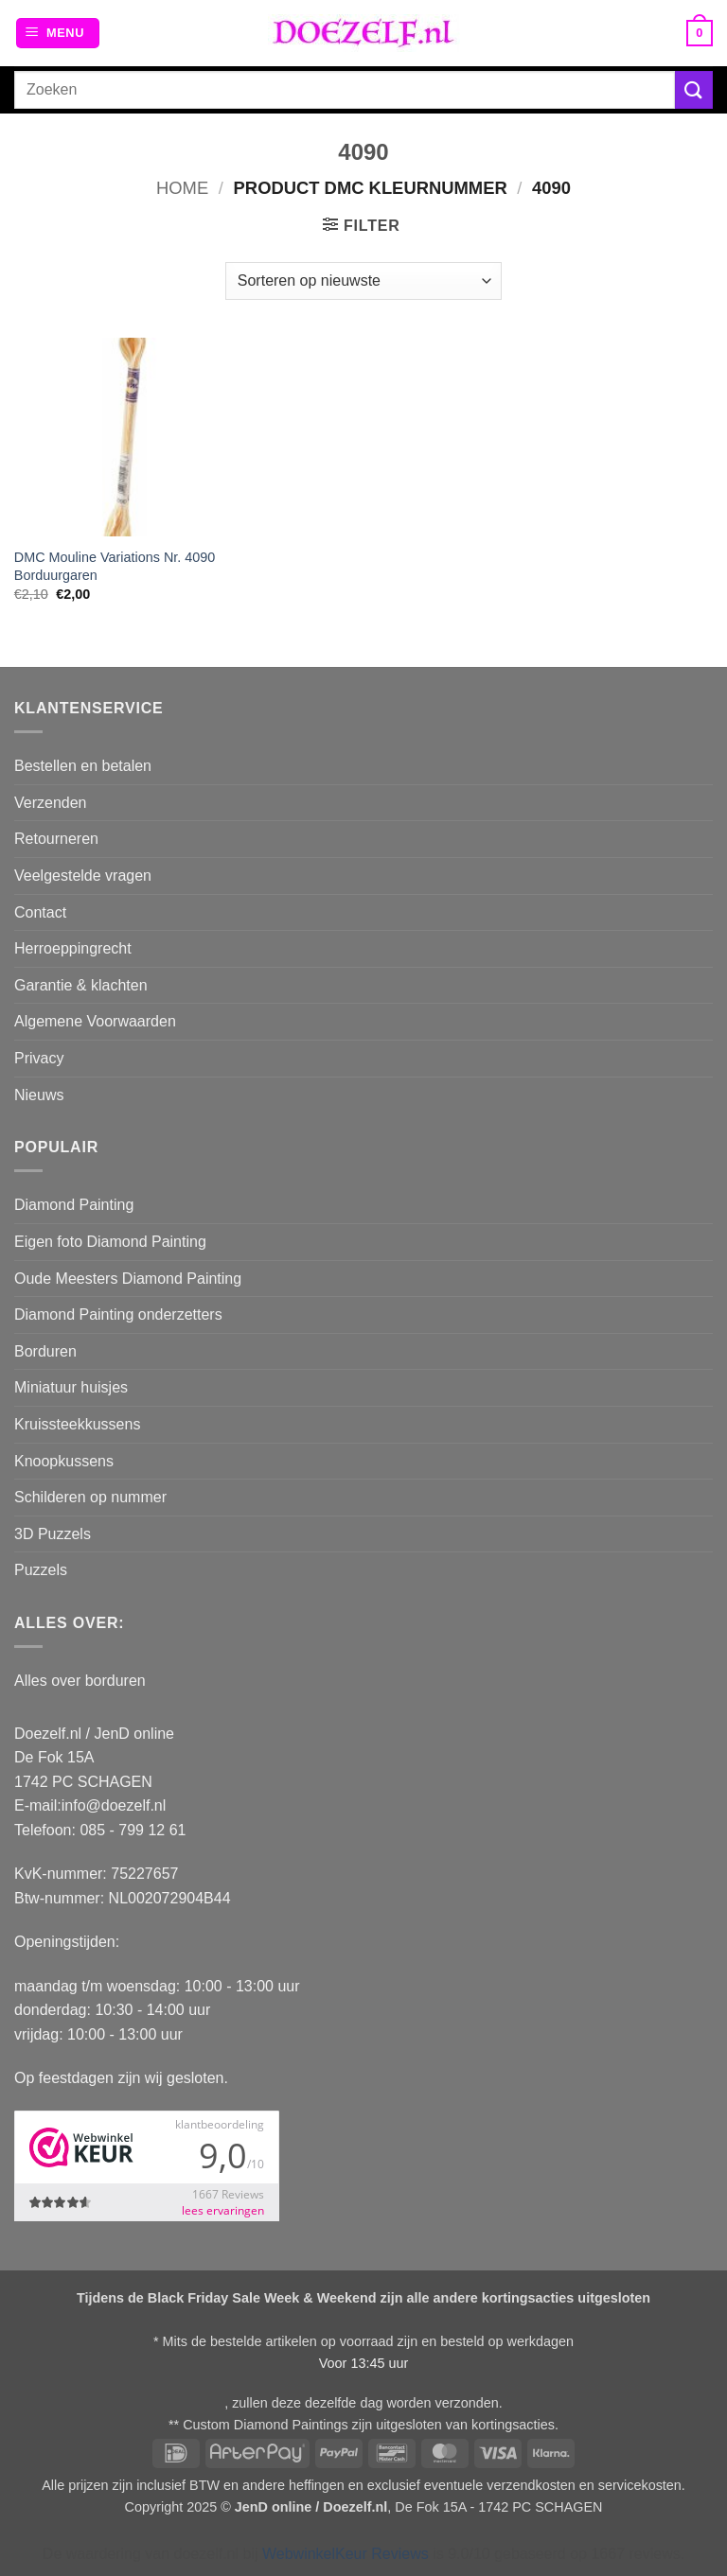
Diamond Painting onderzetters (118, 1314)
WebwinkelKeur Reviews (345, 2554)
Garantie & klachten (81, 985)
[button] (57, 33)
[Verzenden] (694, 89)
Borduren (45, 1351)
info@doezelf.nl (114, 1805)
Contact (40, 912)
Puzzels (40, 1570)
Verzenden (50, 803)
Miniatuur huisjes (71, 1387)
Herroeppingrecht (73, 948)
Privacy (38, 1058)
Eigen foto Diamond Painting (110, 1242)
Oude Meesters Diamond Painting (127, 1278)
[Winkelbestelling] (363, 281)
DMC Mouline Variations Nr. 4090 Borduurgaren (115, 566)
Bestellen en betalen (82, 766)
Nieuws (38, 1095)
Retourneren (56, 839)
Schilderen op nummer (90, 1497)
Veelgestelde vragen (82, 875)
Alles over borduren (80, 1681)
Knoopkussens (64, 1461)
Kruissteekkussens (77, 1424)
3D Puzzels (52, 1534)
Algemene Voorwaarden (95, 1021)
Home (182, 188)
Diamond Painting (73, 1205)
